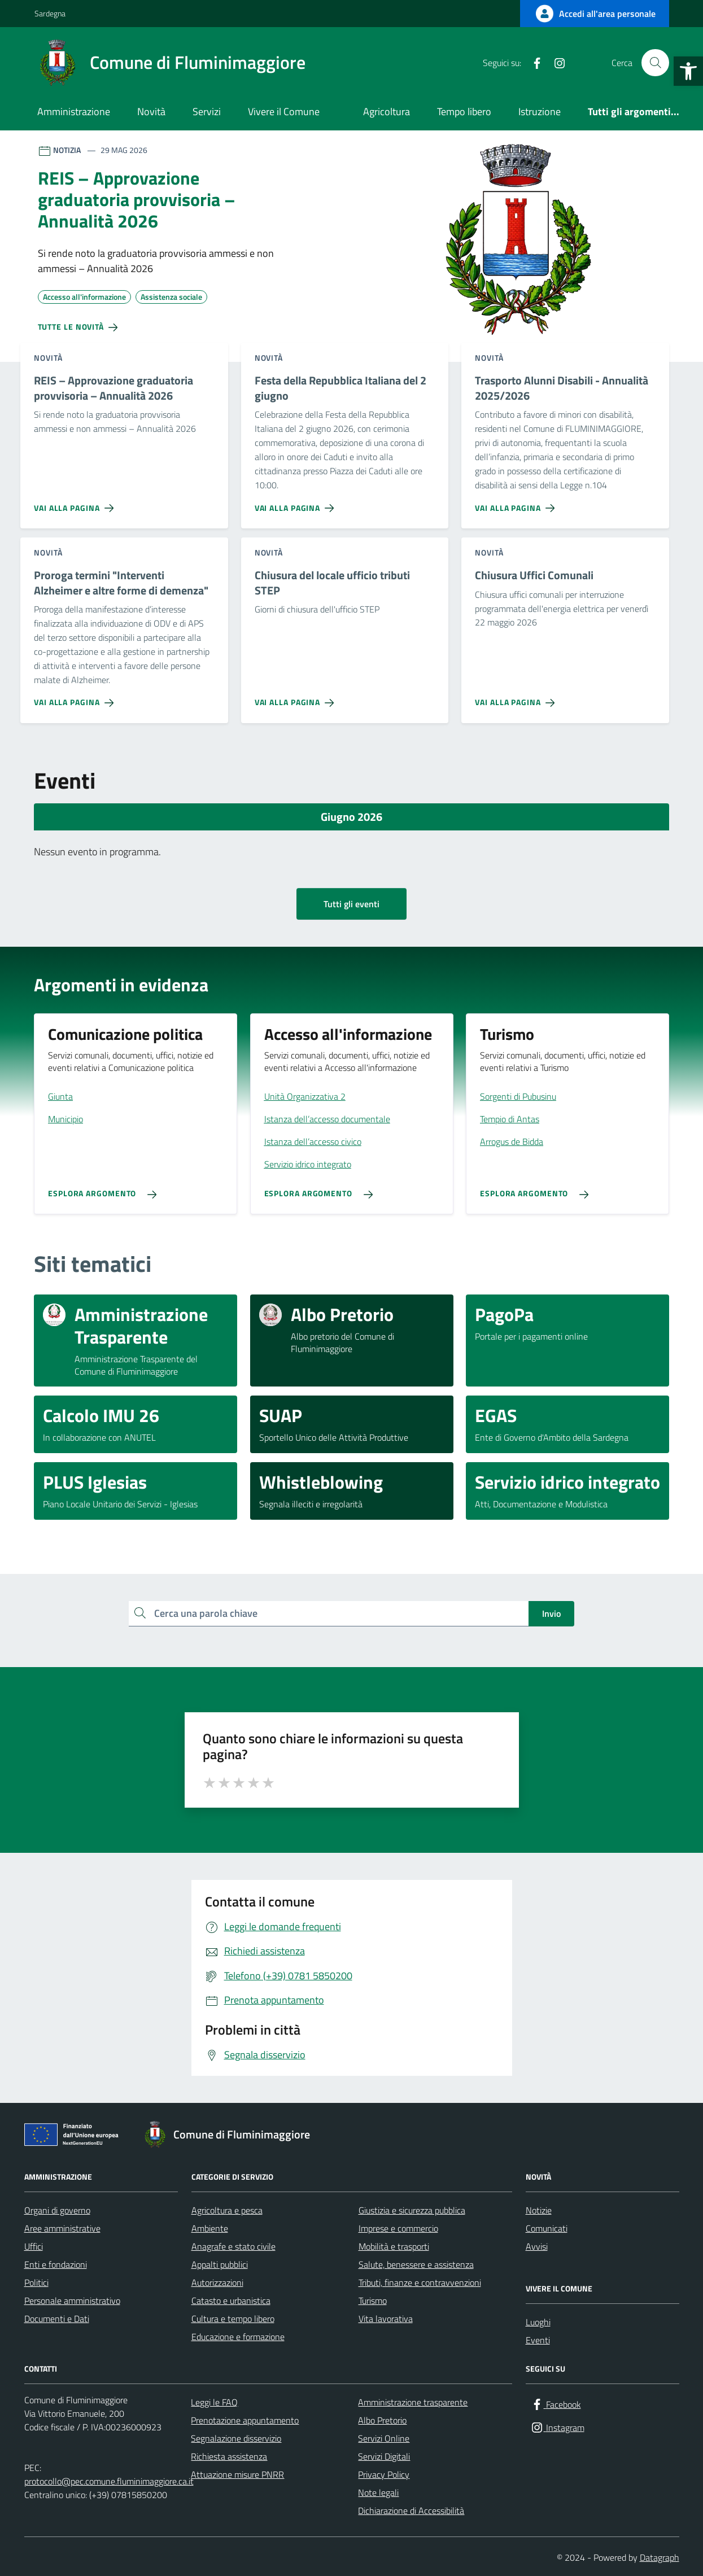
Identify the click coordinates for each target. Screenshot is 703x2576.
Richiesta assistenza (229, 2456)
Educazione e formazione (238, 2336)
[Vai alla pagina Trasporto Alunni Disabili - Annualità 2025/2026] (517, 503)
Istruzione (539, 111)
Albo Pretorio (382, 2420)
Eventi (538, 2340)
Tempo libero (464, 111)
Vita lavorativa (386, 2318)
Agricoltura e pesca (227, 2210)
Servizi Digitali (384, 2456)
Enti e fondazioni (55, 2264)
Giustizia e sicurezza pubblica (412, 2210)
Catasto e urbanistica (230, 2300)
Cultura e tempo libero (232, 2318)
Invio (551, 1613)
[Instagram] (555, 62)
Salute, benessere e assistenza (416, 2264)
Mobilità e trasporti (394, 2246)
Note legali (378, 2492)
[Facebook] (532, 62)
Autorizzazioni (217, 2282)
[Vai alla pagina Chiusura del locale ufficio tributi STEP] (297, 698)
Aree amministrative (62, 2228)
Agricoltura (386, 111)
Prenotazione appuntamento (245, 2420)
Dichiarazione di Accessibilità (411, 2510)
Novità (151, 111)
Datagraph (659, 2557)
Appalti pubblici (219, 2264)
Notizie (539, 2210)
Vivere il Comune (284, 111)
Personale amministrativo (72, 2300)
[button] (688, 71)
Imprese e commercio (398, 2228)
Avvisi (537, 2246)
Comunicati (546, 2228)
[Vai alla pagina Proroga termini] (76, 698)
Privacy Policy (383, 2474)
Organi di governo (57, 2210)
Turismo (373, 2300)
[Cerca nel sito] (655, 62)
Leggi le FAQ (214, 2402)
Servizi (207, 111)
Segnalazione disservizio (236, 2438)
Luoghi (538, 2322)
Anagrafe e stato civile (233, 2246)
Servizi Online (383, 2438)
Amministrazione (73, 111)
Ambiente (209, 2228)
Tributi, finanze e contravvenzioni (420, 2282)
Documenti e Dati (56, 2318)
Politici (36, 2282)
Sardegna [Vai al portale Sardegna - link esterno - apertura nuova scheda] (50, 13)
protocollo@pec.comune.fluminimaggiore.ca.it (109, 2481)
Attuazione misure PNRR (237, 2474)
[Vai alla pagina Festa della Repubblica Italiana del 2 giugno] (297, 503)
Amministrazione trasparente (413, 2402)
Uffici (33, 2246)
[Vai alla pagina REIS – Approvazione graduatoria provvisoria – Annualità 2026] (76, 503)
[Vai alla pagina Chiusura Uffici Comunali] (517, 698)
